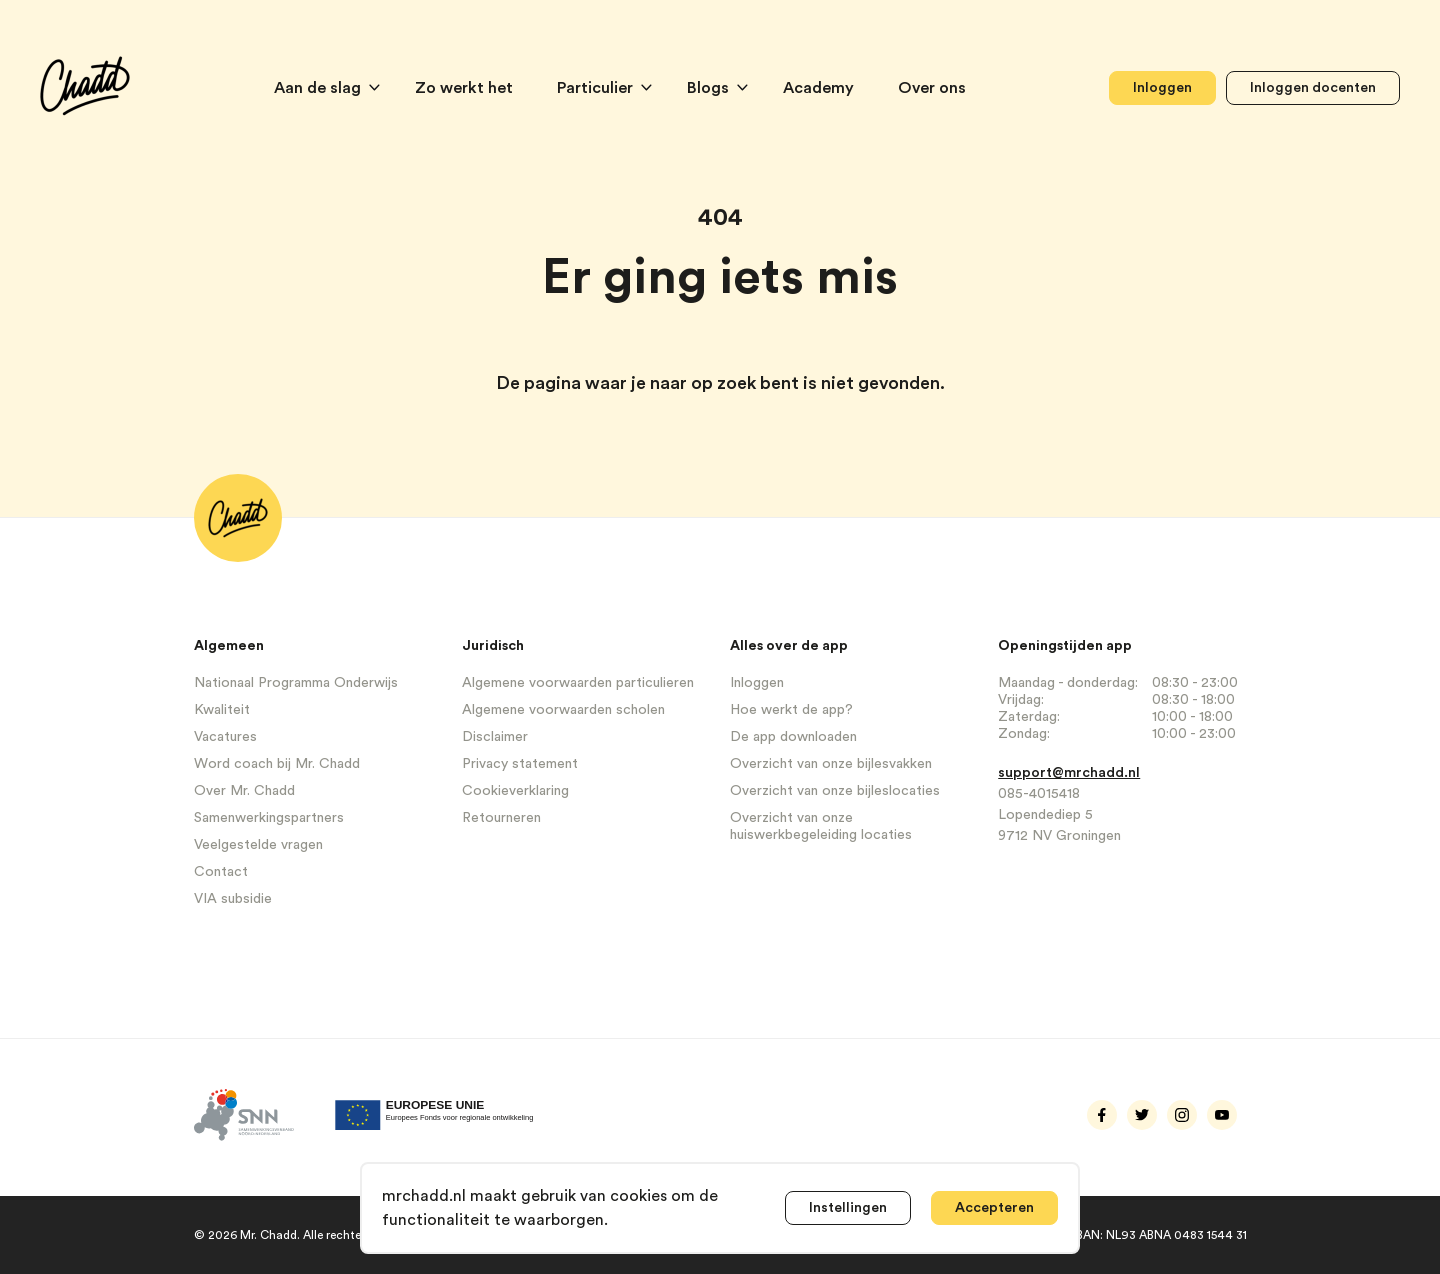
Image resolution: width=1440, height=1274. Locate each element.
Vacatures (225, 737)
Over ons (932, 88)
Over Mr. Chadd (244, 791)
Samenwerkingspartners (269, 818)
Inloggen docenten (1313, 88)
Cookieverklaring (515, 791)
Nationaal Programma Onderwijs (296, 683)
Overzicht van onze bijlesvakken (831, 764)
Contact (221, 872)
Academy (820, 88)
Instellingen (848, 1208)
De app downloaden (793, 737)
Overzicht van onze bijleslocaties (835, 791)
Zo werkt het (466, 88)
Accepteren (994, 1208)
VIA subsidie (233, 899)
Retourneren (501, 818)
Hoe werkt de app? (791, 710)
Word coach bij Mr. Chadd (277, 764)
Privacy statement (520, 764)
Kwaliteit (222, 710)
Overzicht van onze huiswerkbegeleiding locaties (821, 826)
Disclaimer (495, 737)
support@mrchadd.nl (1069, 773)
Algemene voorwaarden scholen (563, 710)
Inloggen (1162, 88)
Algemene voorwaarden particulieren (578, 683)
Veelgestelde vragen (258, 845)
